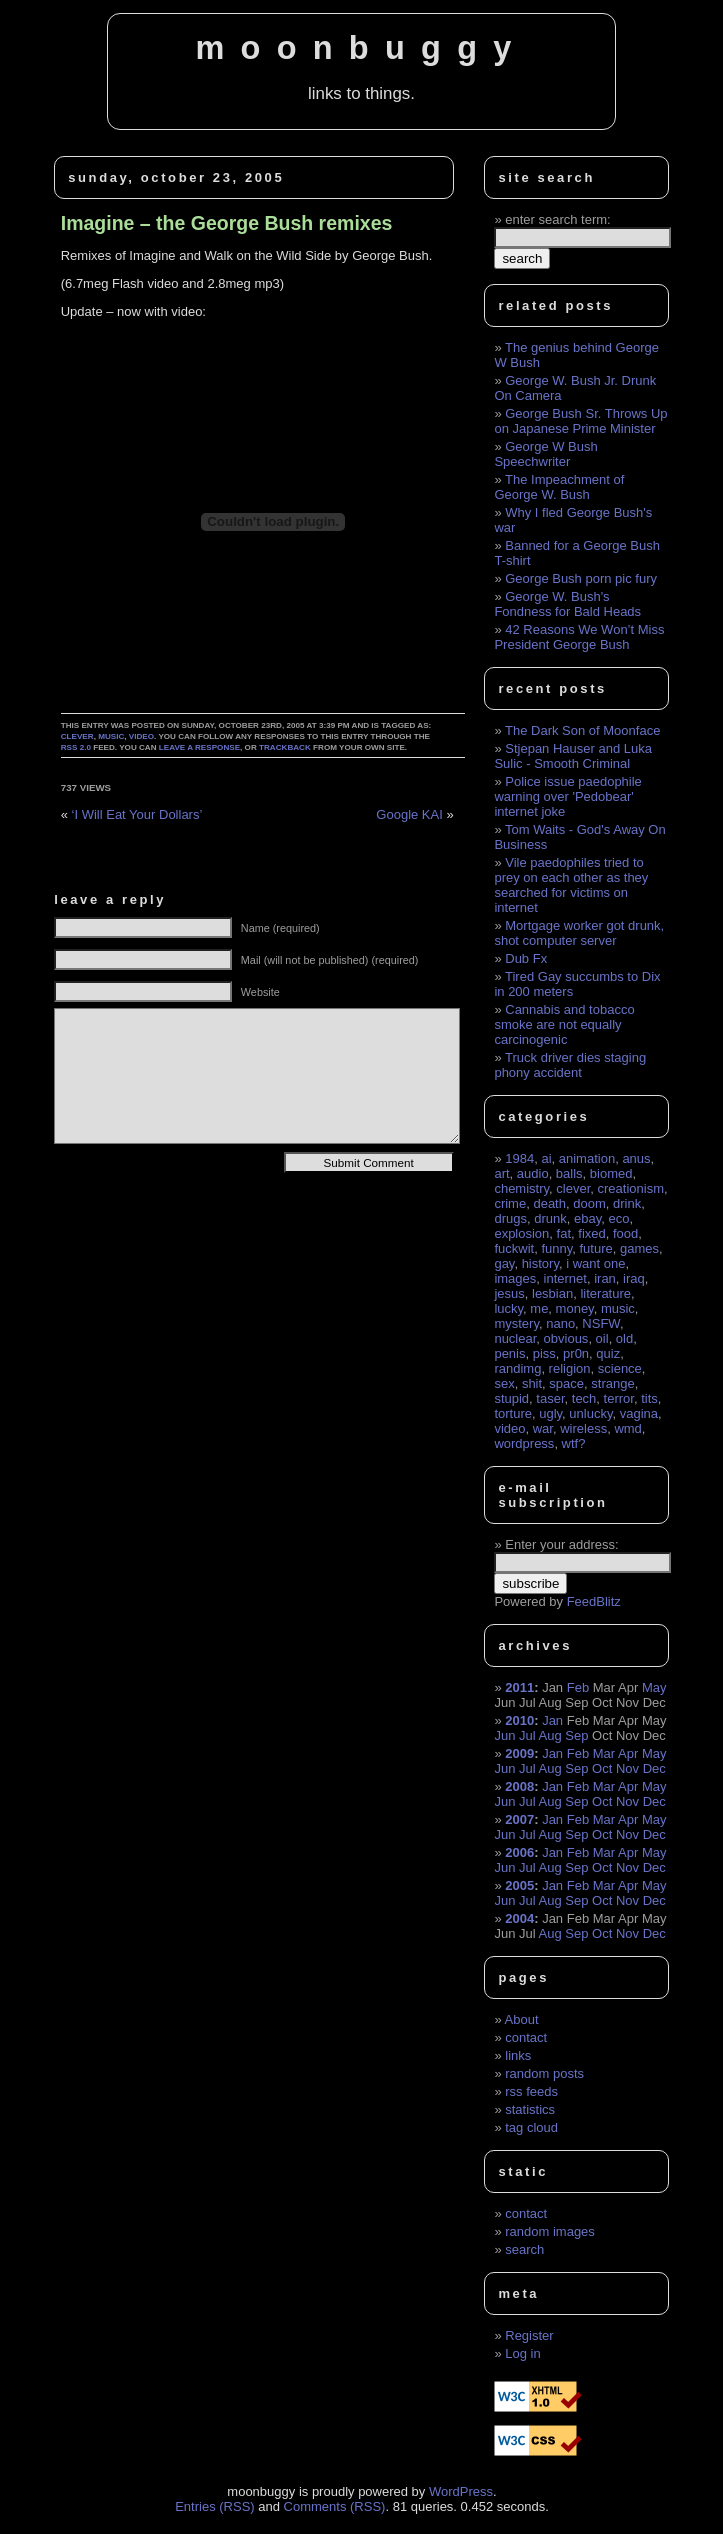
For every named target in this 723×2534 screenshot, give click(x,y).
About (522, 2019)
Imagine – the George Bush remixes (227, 223)
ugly (550, 1413)
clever (77, 736)
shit (532, 1383)
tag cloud (531, 2127)
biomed (611, 1173)
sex (504, 1383)
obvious (566, 1338)
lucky (508, 1308)
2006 (519, 1852)
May (654, 1687)
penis (509, 1353)
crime (510, 1203)
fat (564, 1233)
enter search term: (558, 219)
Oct (602, 1768)
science (620, 1368)
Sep (576, 1735)
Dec (654, 1768)
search (524, 2249)
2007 (519, 1819)
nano (560, 1323)
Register (529, 2335)
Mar (604, 1753)
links (518, 2055)
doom (589, 1203)
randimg (517, 1368)
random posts (544, 2073)
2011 (519, 1687)
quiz (608, 1353)
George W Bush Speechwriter (545, 454)
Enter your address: (561, 1544)
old (624, 1338)
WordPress (461, 2491)
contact (526, 2037)
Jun (504, 1735)
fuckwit (514, 1248)
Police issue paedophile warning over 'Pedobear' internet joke (567, 796)
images (515, 1278)
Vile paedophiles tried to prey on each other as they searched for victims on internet (571, 885)
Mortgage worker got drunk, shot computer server (579, 933)
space (566, 1383)
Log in (522, 2353)
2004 (519, 1918)
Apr (628, 1753)
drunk (550, 1218)
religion (570, 1368)
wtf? (574, 1443)
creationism (631, 1188)
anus (636, 1158)
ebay (587, 1218)
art (501, 1173)
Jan (552, 1720)
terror (619, 1398)
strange (612, 1383)
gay (504, 1263)
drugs (510, 1218)
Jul (527, 1735)
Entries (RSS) (214, 2506)
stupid (511, 1398)
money (575, 1308)
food (625, 1233)
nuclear (515, 1338)
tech (584, 1398)
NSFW (601, 1323)
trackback (285, 747)
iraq (634, 1278)
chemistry (521, 1188)
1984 (519, 1158)
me (539, 1308)
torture (513, 1413)
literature (605, 1293)
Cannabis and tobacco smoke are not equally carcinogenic (564, 1024)
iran (605, 1278)
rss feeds (531, 2091)
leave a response (199, 747)
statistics (530, 2109)
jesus (509, 1293)
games (639, 1248)
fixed (591, 1233)
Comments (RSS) (335, 2506)
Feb (578, 1687)
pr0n (576, 1353)
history (540, 1263)
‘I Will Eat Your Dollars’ (137, 814)
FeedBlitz (594, 1601)
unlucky (590, 1413)
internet (565, 1278)
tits (649, 1398)
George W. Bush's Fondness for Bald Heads (567, 604)
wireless (583, 1428)
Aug (550, 1735)
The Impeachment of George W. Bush (559, 487)
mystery (516, 1323)
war (543, 1428)
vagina (639, 1413)
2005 (519, 1885)
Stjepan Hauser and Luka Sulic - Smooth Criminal (573, 756)
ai (546, 1158)
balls (569, 1173)
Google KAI (409, 814)
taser (550, 1398)
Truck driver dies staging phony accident (570, 1065)
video (141, 736)
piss (544, 1353)
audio (533, 1173)
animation (587, 1158)
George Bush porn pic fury (581, 578)
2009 (519, 1753)
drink (627, 1203)
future (595, 1248)
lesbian (552, 1293)
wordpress (524, 1443)
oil (602, 1338)
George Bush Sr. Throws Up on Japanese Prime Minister (580, 421)
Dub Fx (526, 958)
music (111, 736)
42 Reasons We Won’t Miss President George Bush (579, 637)
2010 (519, 1720)
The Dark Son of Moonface (582, 730)
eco (618, 1218)
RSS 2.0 (76, 747)
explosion (521, 1233)
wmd (627, 1428)
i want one (595, 1263)
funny (556, 1248)
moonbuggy (361, 48)
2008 (519, 1786)
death (549, 1203)
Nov (627, 1768)
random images (550, 2231)
